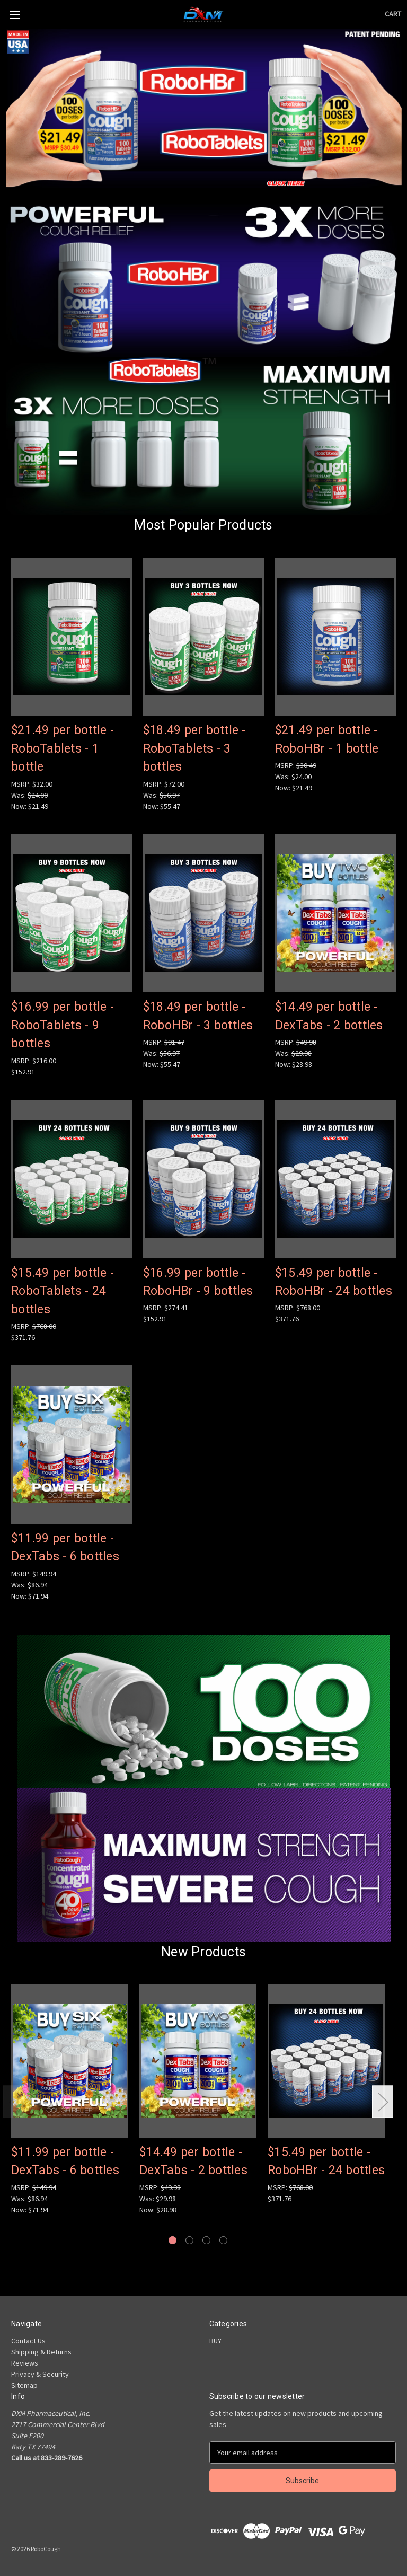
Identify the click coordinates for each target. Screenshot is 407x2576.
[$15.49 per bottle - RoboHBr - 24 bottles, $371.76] (335, 1179)
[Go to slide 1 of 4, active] (172, 2240)
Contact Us (28, 2340)
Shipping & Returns (41, 2352)
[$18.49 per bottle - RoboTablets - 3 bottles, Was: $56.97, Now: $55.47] (203, 636)
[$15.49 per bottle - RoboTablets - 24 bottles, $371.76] (71, 1179)
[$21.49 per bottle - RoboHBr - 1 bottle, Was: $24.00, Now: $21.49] (335, 636)
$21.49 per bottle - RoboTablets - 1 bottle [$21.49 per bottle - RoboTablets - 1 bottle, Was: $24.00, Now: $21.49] (62, 748)
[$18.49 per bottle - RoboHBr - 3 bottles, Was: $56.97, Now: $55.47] (203, 913)
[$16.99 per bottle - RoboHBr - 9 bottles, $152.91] (203, 1179)
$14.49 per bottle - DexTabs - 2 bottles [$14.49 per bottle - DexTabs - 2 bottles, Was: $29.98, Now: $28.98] (329, 1016)
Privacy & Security (40, 2374)
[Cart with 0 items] (393, 14)
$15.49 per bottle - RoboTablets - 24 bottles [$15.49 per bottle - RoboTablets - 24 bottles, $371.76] (62, 1291)
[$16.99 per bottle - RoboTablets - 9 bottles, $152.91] (71, 913)
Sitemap (24, 2385)
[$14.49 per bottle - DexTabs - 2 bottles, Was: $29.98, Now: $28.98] (335, 913)
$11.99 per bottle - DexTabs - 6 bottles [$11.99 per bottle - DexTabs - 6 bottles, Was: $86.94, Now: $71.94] (65, 1547)
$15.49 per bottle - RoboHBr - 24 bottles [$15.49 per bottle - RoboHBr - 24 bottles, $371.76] (333, 1282)
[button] (204, 108)
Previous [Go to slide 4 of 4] (13, 2102)
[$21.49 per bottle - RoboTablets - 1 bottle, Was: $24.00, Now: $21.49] (71, 636)
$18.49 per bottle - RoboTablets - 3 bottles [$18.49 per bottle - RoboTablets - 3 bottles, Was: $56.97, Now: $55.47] (194, 748)
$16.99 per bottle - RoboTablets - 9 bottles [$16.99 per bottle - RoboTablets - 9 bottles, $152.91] (62, 1025)
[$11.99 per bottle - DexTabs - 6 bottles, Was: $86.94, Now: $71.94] (71, 1444)
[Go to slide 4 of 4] (223, 2240)
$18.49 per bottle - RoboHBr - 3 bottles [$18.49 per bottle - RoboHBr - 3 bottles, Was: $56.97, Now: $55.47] (198, 1016)
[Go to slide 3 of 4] (206, 2240)
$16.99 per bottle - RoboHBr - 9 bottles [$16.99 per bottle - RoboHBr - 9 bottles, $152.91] (198, 1282)
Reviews (24, 2363)
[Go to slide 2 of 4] (189, 2240)
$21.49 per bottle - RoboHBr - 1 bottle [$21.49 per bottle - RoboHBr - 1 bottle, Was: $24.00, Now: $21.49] (327, 739)
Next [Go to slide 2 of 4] (382, 2102)
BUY (215, 2340)
